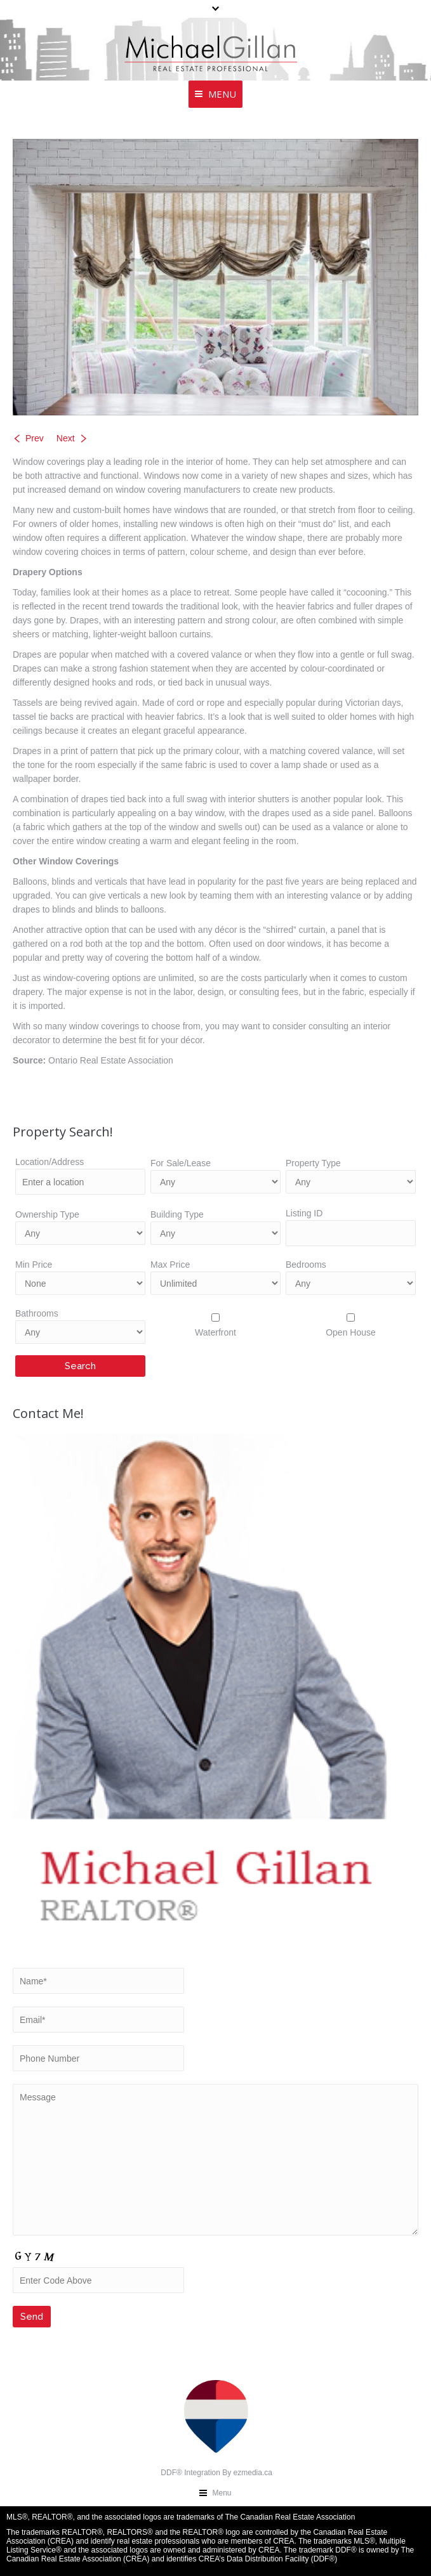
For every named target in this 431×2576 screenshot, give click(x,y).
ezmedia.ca (253, 2472)
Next (65, 438)
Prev (34, 438)
